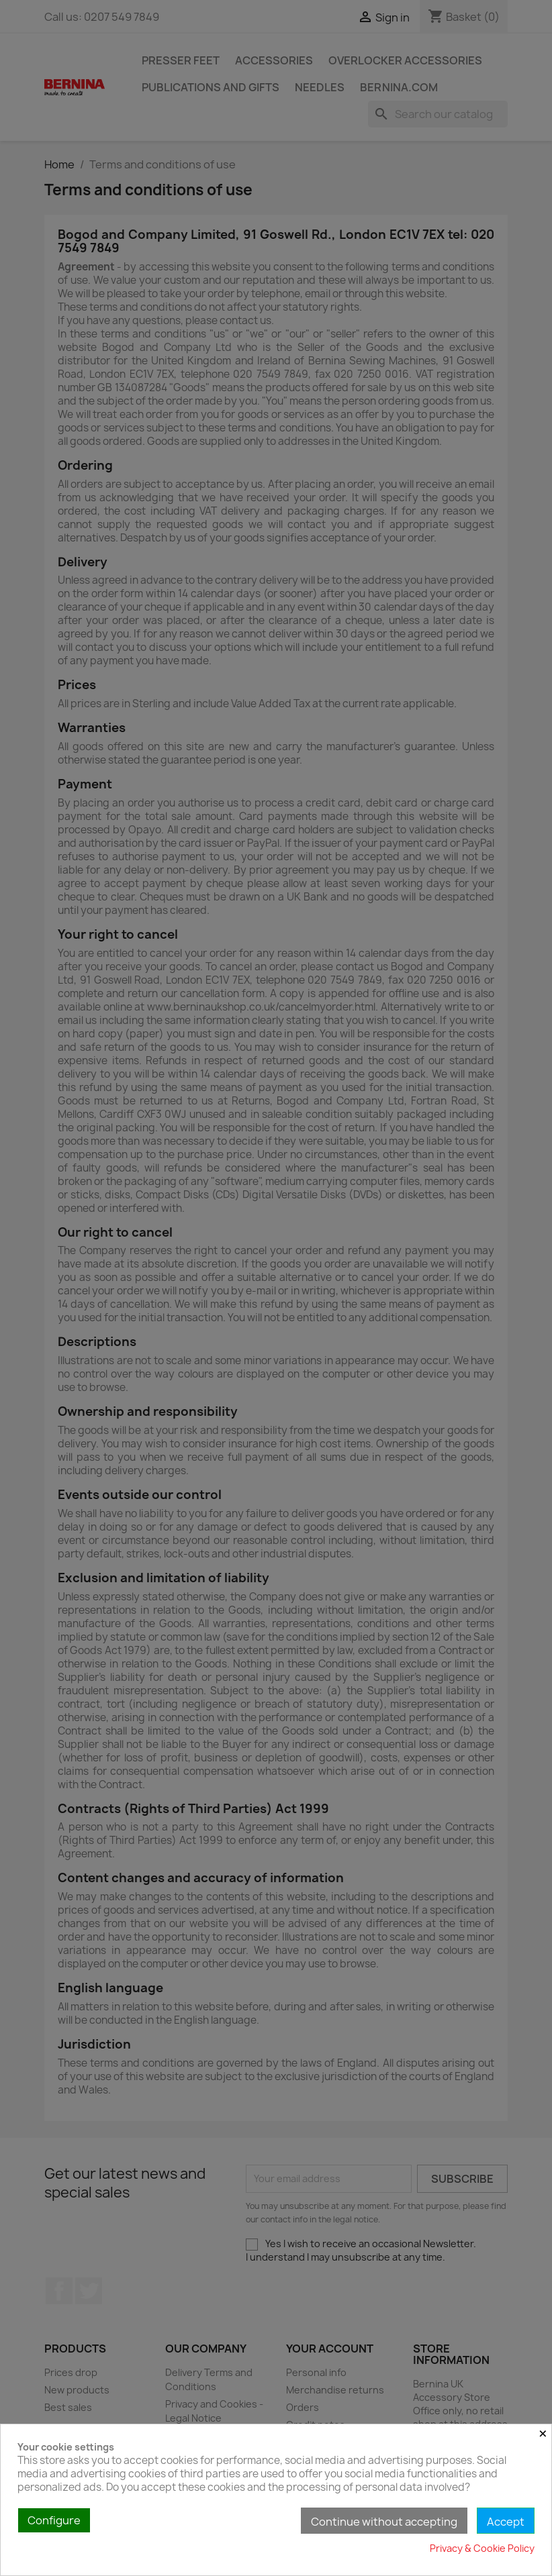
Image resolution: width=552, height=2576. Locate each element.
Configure (54, 2520)
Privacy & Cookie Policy (482, 2548)
